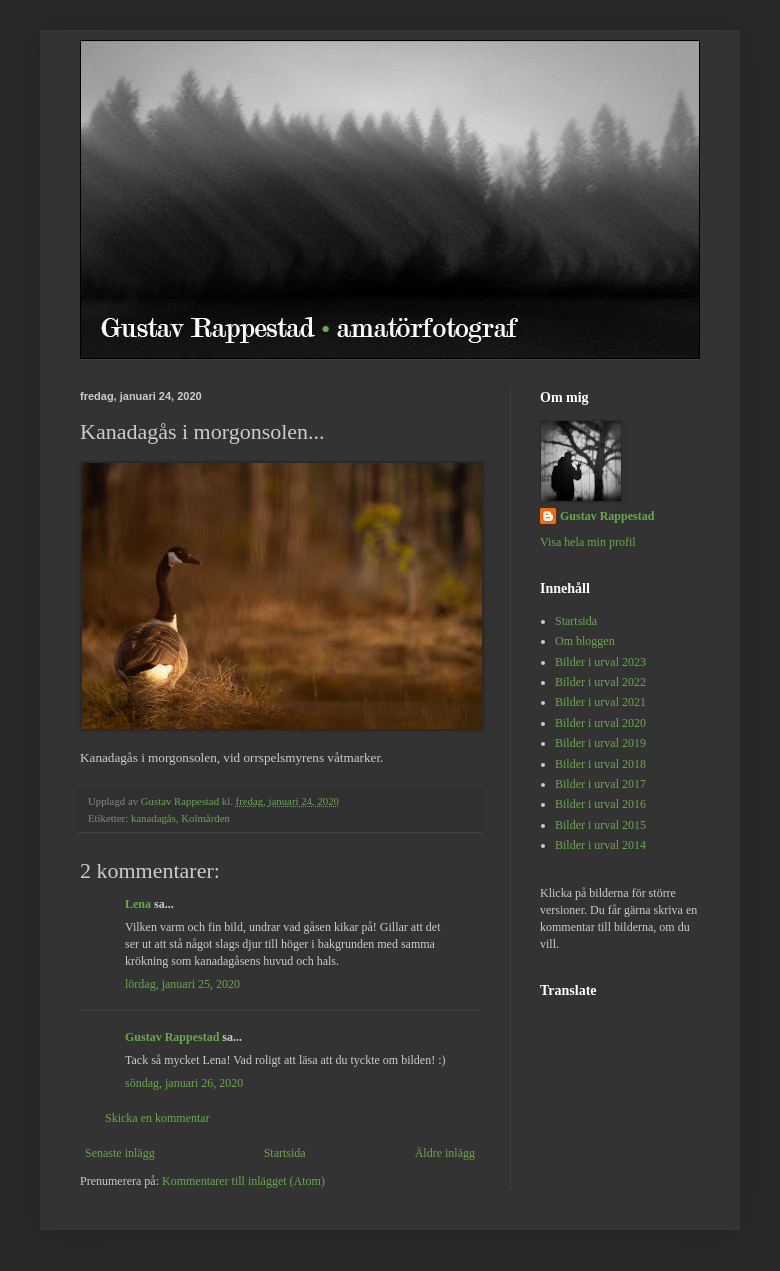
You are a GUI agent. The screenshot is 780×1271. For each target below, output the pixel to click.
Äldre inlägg (445, 1153)
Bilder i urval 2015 (600, 825)
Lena (138, 904)
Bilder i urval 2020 (600, 723)
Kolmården (205, 818)
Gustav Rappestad (172, 1037)
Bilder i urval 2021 (600, 702)
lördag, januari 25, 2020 (182, 984)
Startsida (285, 1153)
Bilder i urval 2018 (600, 764)
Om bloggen (585, 641)
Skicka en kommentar (157, 1118)
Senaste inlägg (120, 1153)
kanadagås (153, 818)
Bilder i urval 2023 (600, 662)
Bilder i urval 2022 (600, 682)
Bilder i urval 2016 (600, 804)
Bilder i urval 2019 (600, 743)
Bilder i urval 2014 (600, 845)
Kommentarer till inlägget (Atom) (243, 1181)
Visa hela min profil (588, 542)
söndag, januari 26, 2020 (184, 1083)
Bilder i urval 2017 (600, 784)
